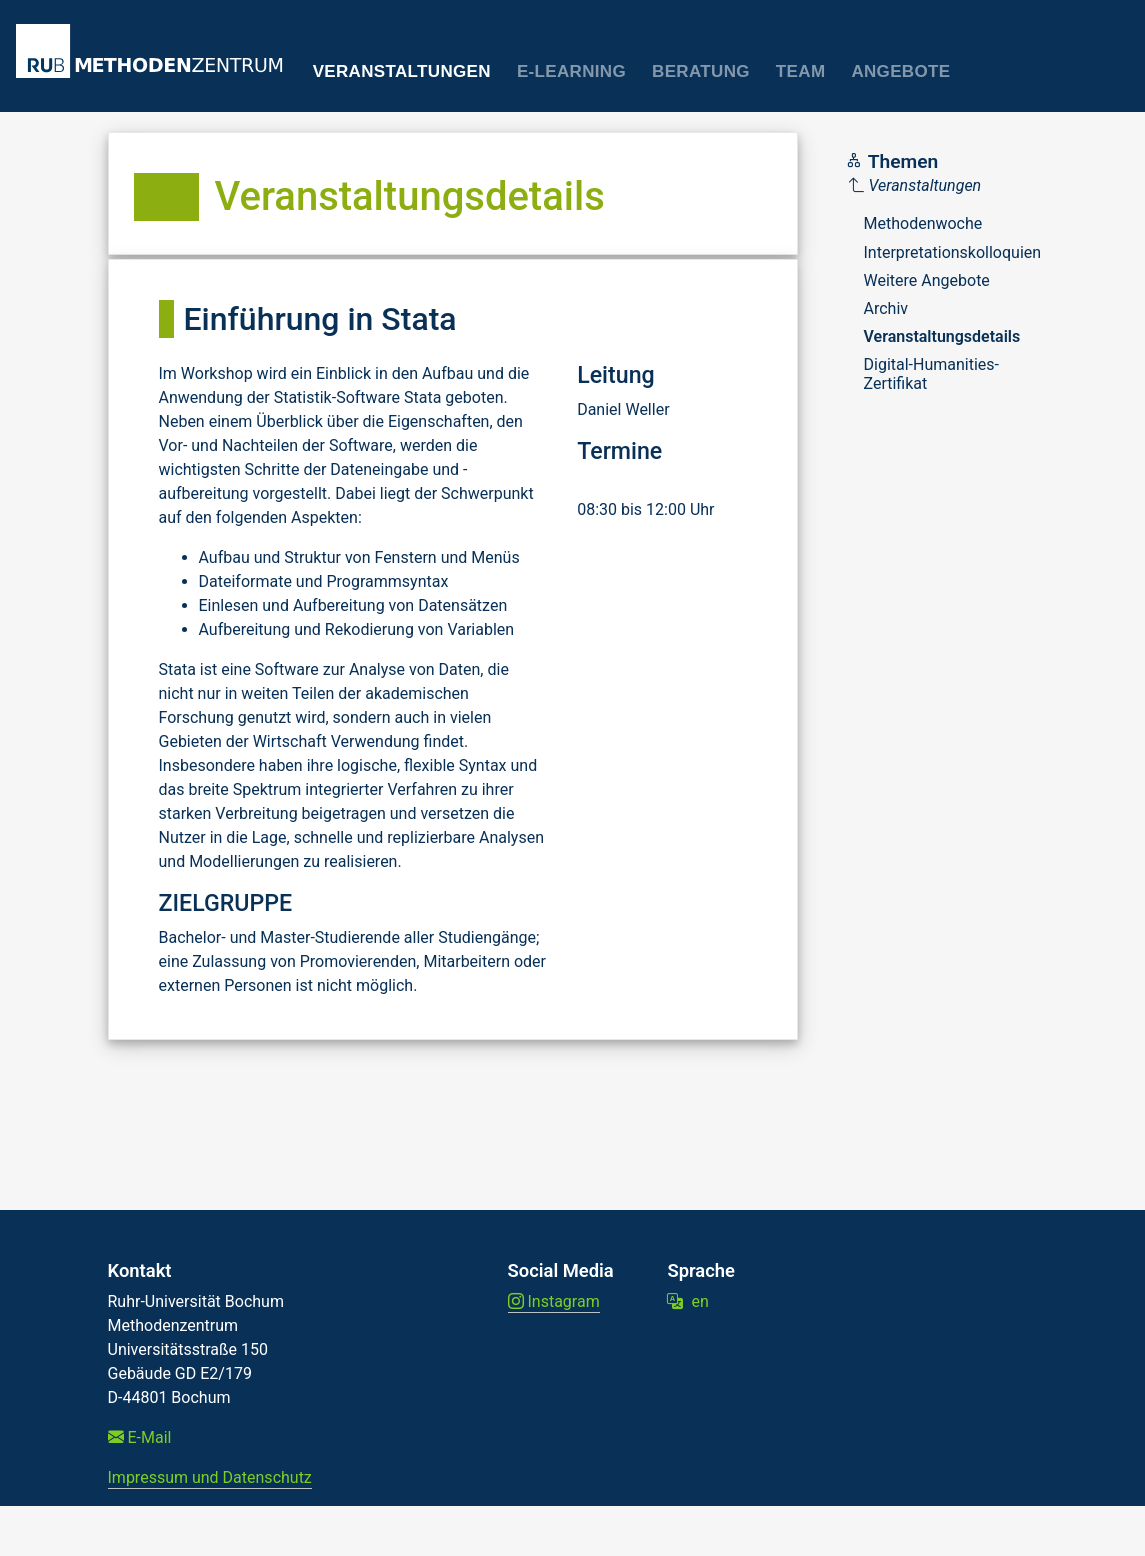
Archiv (886, 308)
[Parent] (945, 186)
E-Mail (140, 1437)
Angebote (900, 71)
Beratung (701, 71)
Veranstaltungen (402, 71)
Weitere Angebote (927, 280)
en (687, 1301)
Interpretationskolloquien (953, 252)
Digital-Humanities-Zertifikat (932, 373)
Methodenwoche (923, 223)
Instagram (554, 1301)
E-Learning (571, 71)
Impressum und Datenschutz (210, 1477)
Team (801, 71)
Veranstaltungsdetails (942, 336)
